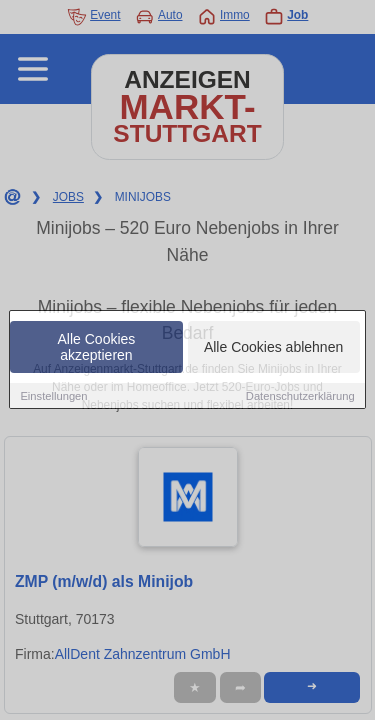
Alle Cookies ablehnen (273, 348)
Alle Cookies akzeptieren (97, 348)
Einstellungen (53, 397)
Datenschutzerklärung (300, 397)
